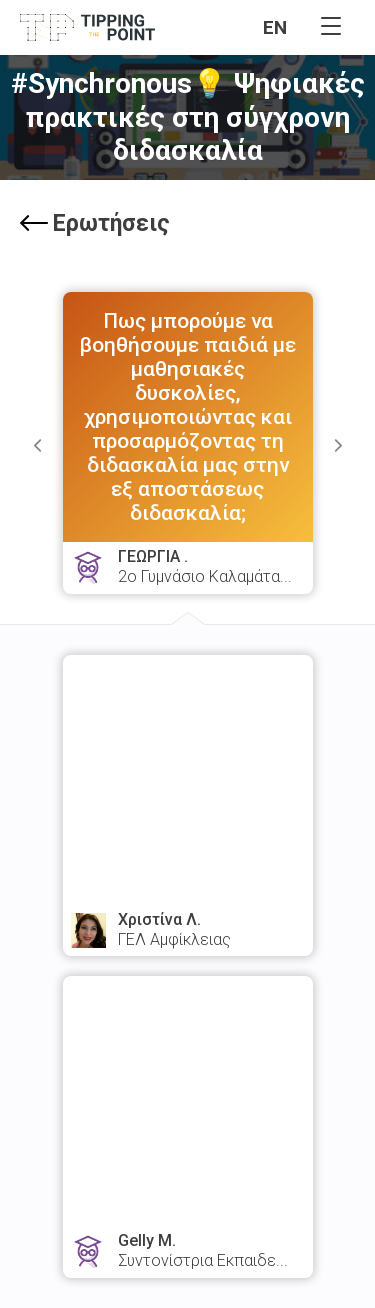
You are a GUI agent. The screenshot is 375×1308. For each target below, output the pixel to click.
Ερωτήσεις (95, 223)
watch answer (188, 853)
